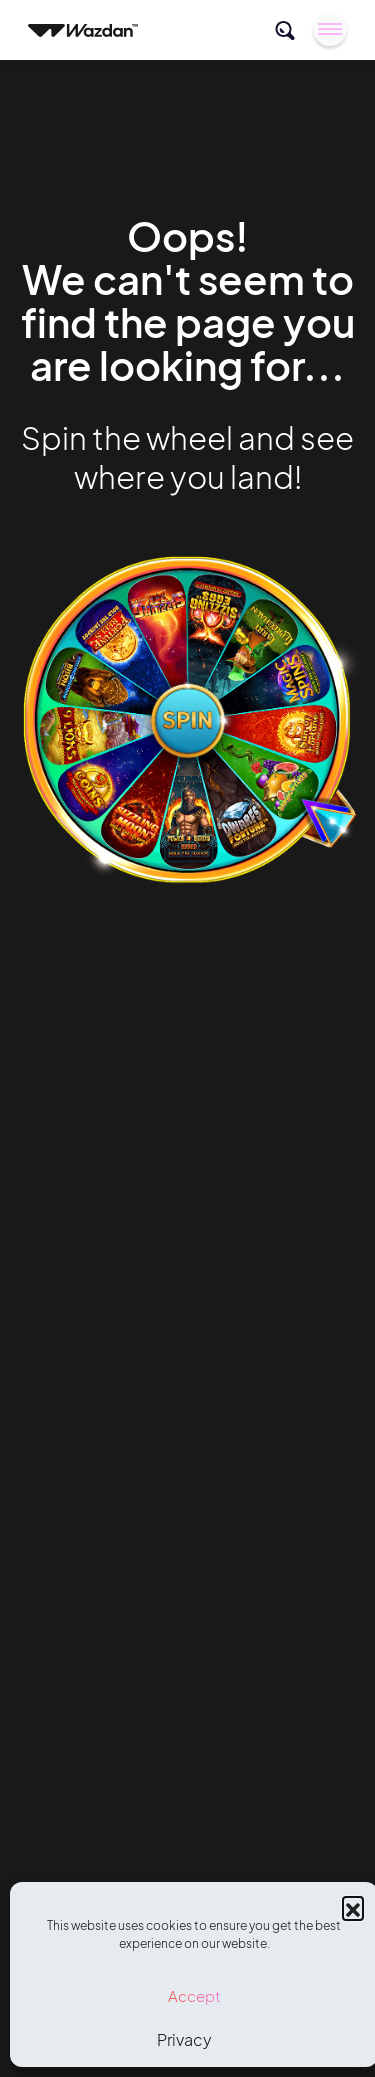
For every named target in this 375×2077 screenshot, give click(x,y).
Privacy (184, 2039)
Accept (194, 1995)
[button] (353, 1907)
